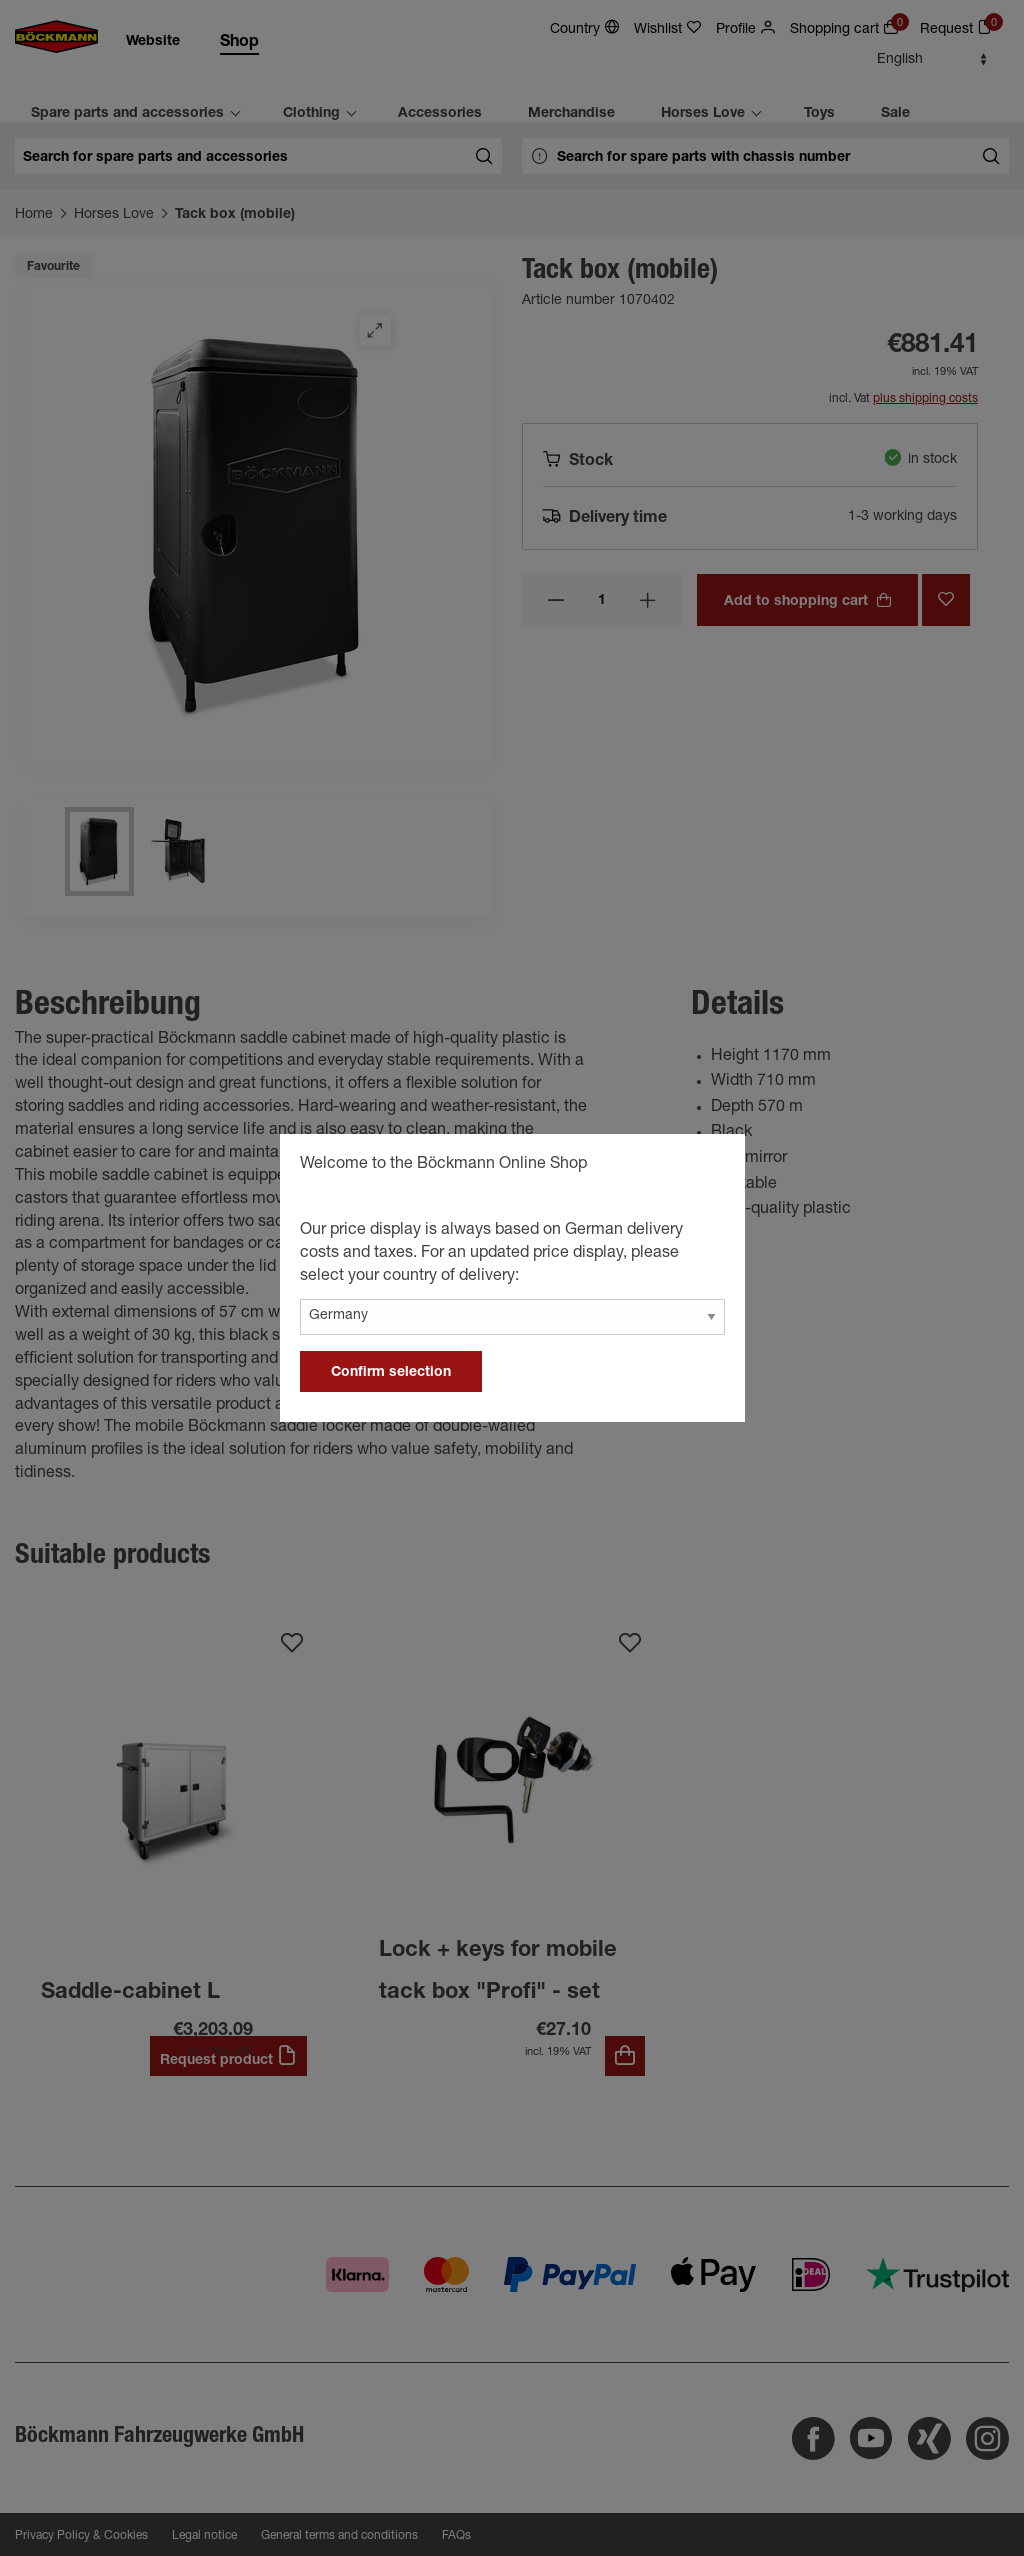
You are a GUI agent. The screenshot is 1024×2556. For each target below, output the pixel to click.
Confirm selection (391, 1373)
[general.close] (710, 1167)
